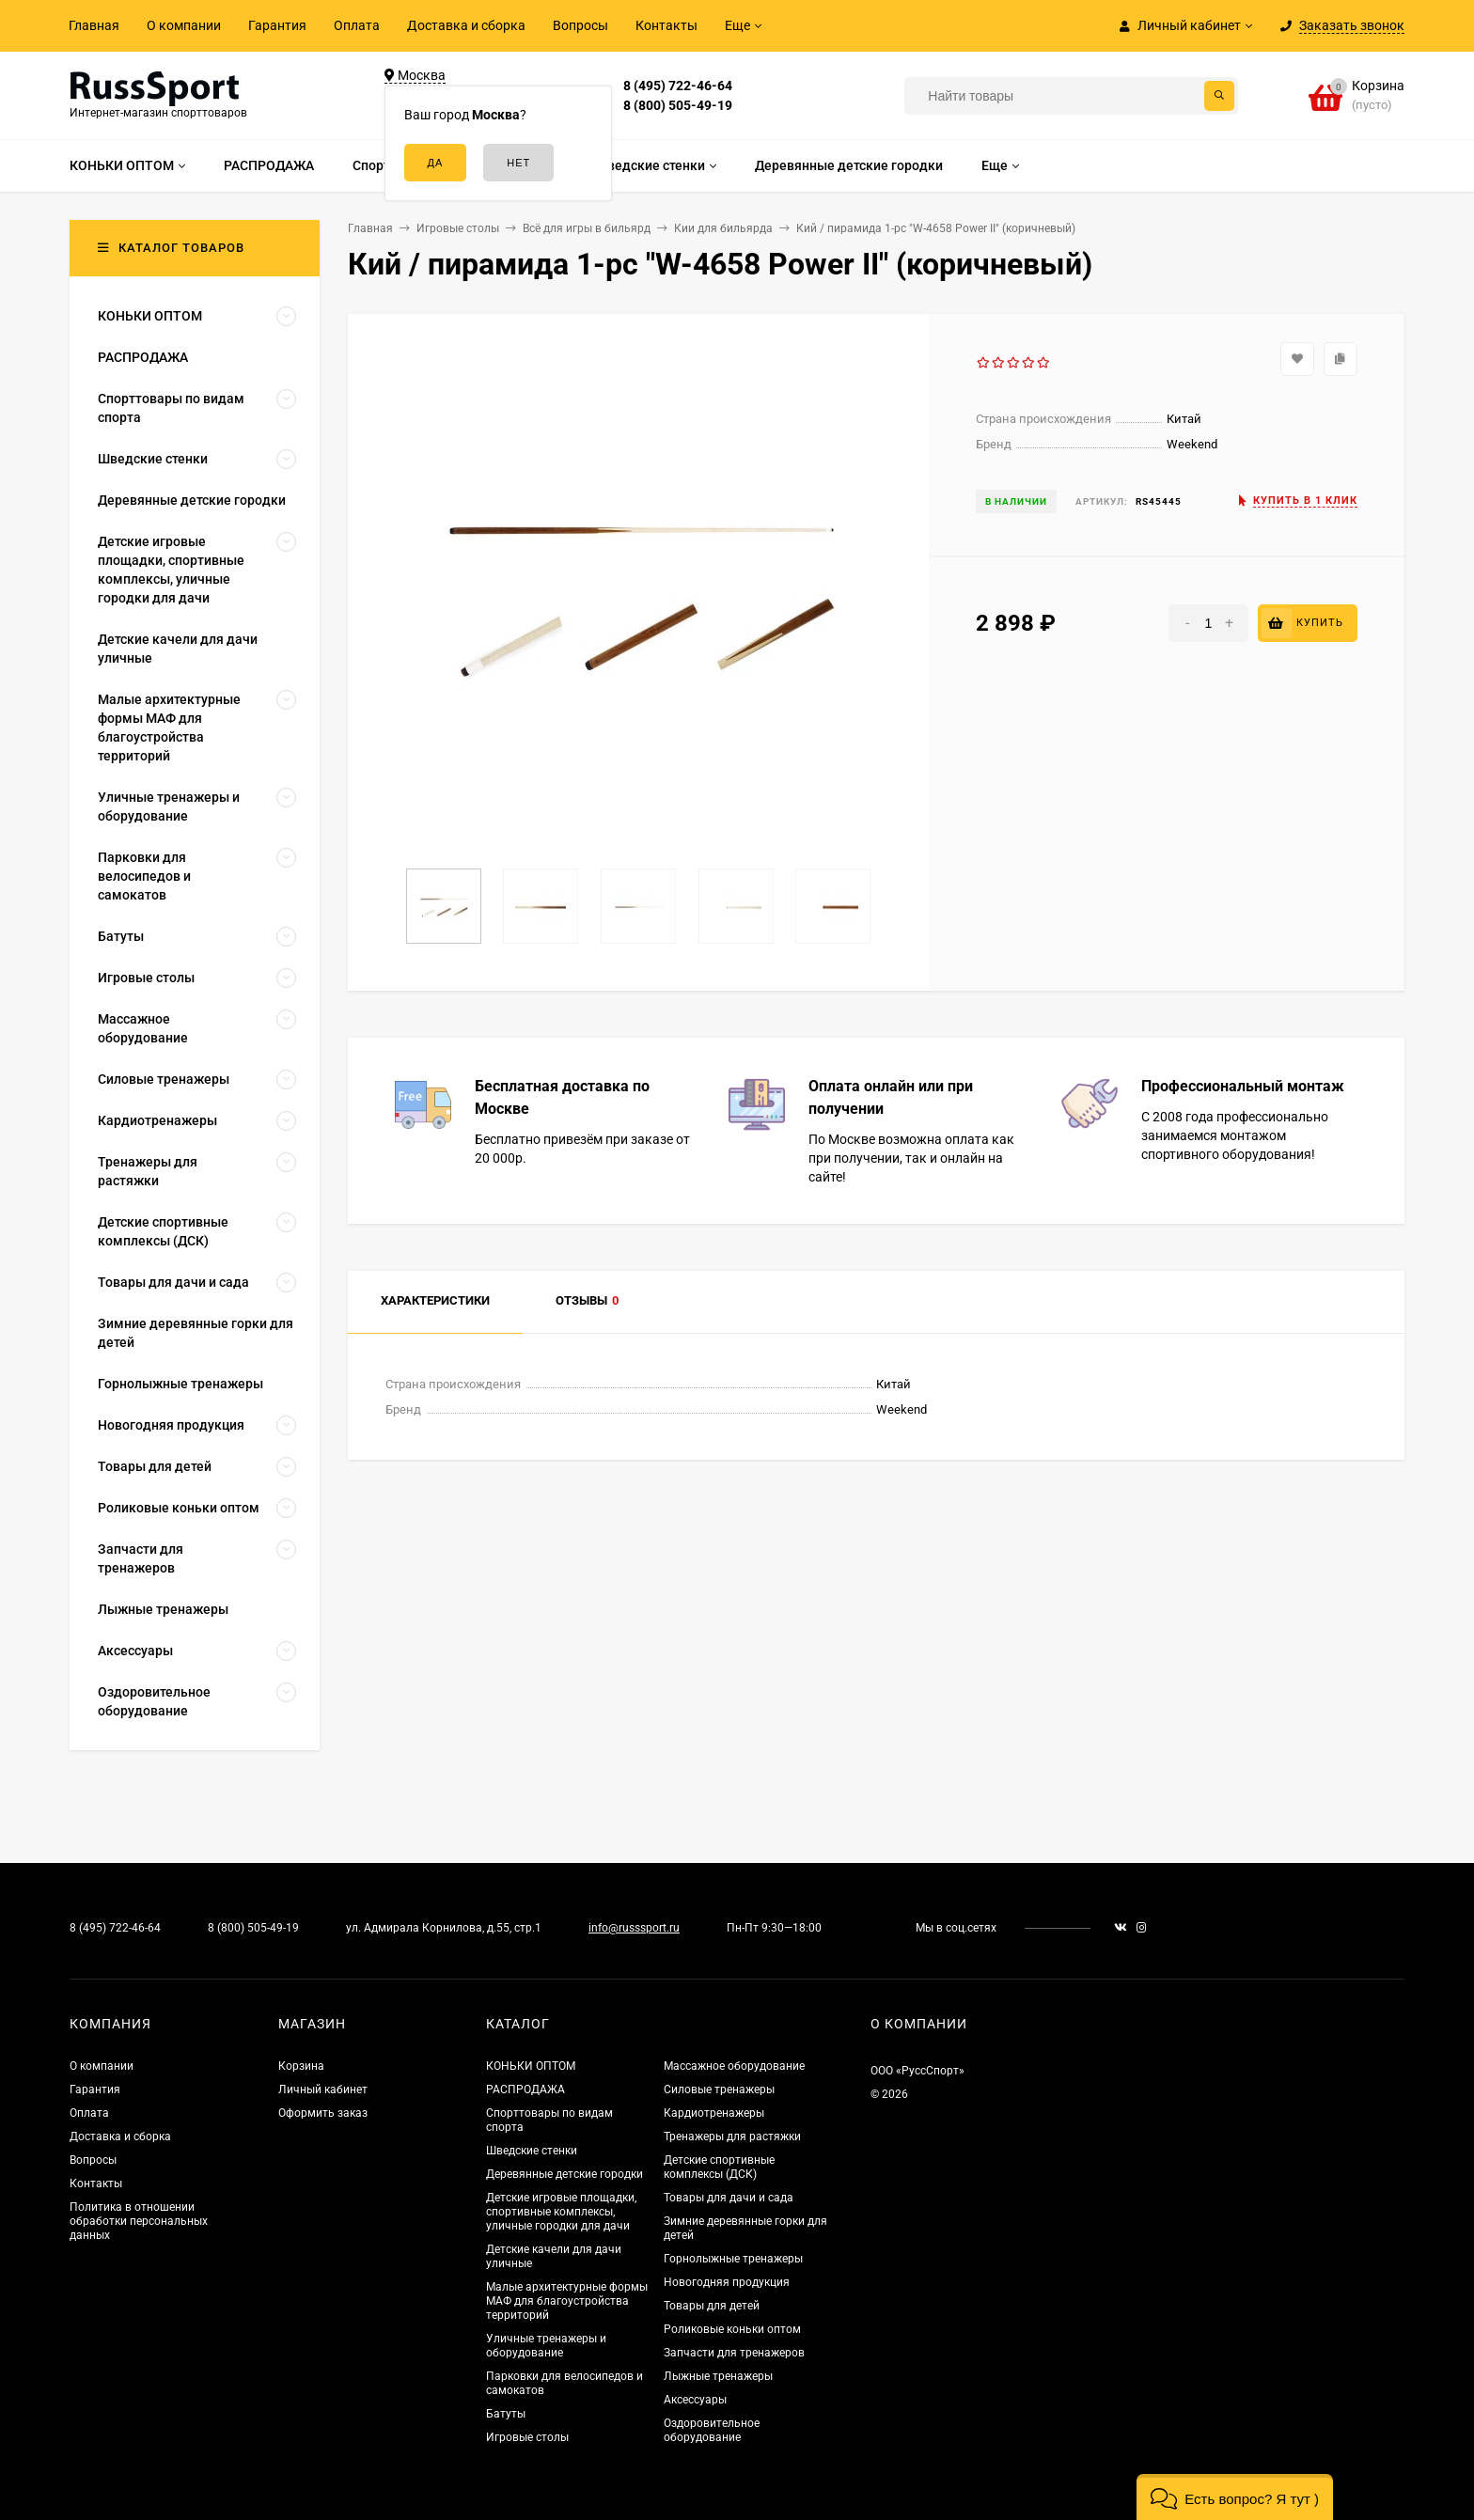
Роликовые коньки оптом (732, 2329)
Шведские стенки (531, 2150)
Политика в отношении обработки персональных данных (139, 2221)
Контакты (666, 25)
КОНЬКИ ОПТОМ (530, 2066)
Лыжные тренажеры (718, 2376)
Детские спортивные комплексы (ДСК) (719, 2167)
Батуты (505, 2413)
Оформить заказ (323, 2113)
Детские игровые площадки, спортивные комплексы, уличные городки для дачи (561, 2211)
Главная (94, 25)
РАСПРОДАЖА (525, 2089)
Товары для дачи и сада (728, 2197)
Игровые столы (527, 2437)
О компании (184, 25)
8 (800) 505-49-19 (677, 105)
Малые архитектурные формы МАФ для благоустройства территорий (567, 2301)
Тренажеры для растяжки (732, 2136)
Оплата (357, 25)
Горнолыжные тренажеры (733, 2258)
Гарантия (277, 25)
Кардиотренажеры (714, 2113)
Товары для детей (712, 2305)
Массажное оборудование (734, 2066)
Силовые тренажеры (719, 2089)
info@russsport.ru (634, 1927)
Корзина (301, 2066)
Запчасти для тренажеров (734, 2352)
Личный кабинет (323, 2089)
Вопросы (580, 25)
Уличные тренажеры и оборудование (546, 2345)
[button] (1235, 2497)
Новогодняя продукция (727, 2282)
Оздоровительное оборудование (712, 2430)
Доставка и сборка (466, 25)
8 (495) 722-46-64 (677, 85)
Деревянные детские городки (564, 2174)
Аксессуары (695, 2399)
